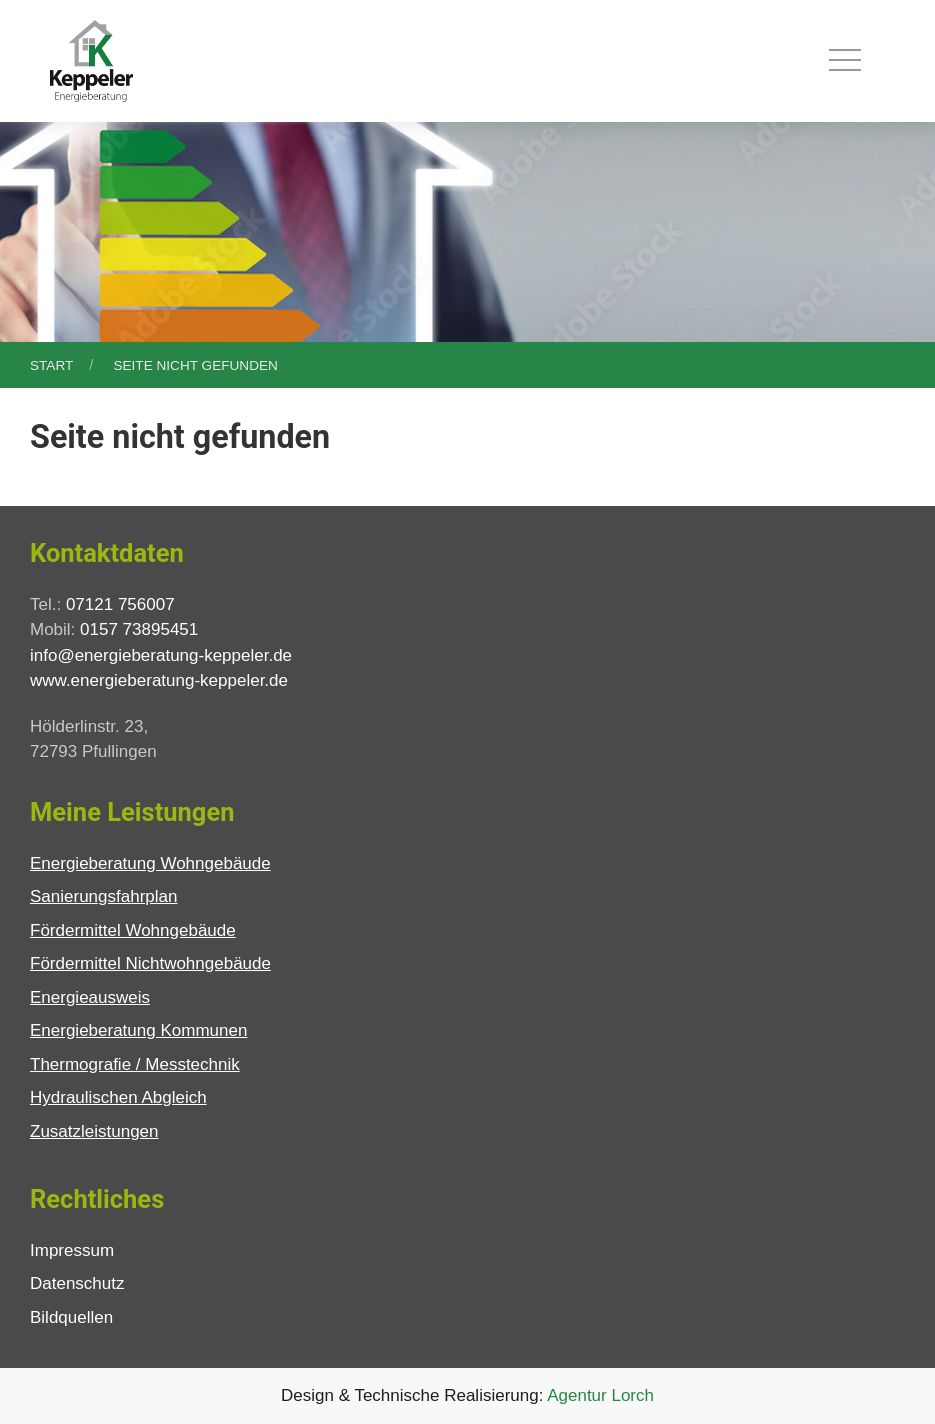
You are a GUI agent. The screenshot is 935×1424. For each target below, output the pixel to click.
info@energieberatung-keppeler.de (161, 655)
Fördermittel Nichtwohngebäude (150, 963)
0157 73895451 (139, 629)
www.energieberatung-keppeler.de (159, 680)
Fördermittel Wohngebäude (133, 930)
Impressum (72, 1250)
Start (51, 365)
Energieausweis (90, 997)
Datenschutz (77, 1283)
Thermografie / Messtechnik (135, 1064)
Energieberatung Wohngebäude (150, 863)
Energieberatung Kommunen (138, 1030)
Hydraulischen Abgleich (118, 1097)
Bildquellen (71, 1317)
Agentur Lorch (600, 1395)
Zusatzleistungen (94, 1131)
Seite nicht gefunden (195, 365)
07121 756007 (120, 604)
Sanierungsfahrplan (103, 896)
